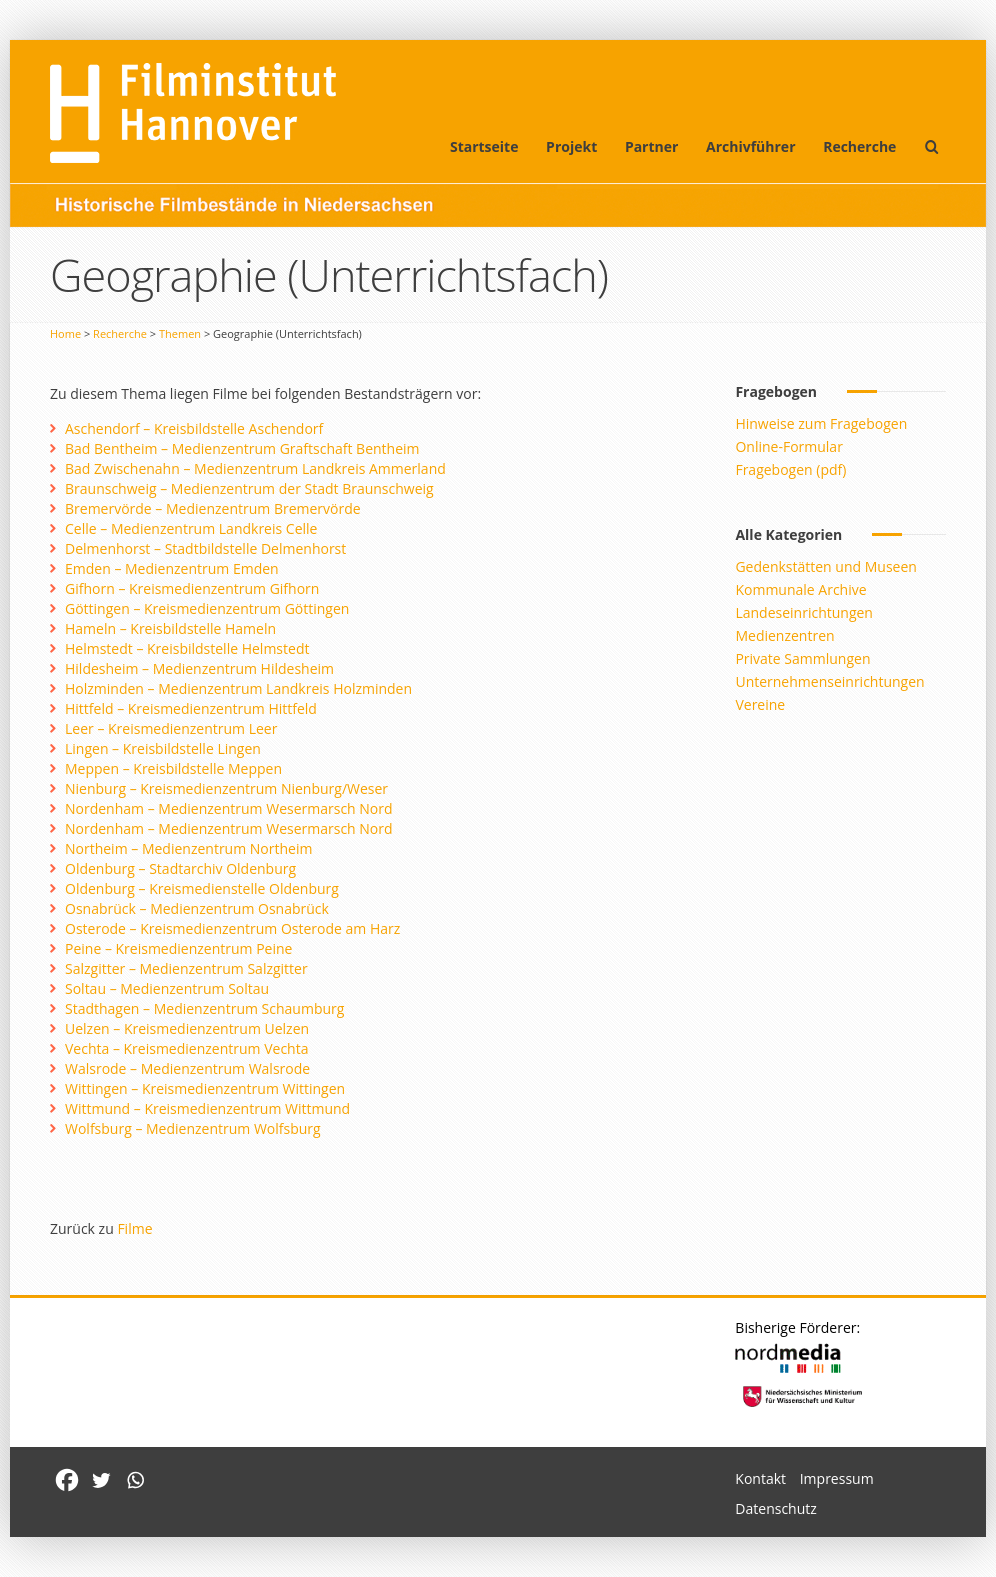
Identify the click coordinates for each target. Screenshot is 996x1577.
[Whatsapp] (135, 1480)
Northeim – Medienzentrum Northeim (188, 848)
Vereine (760, 704)
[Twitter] (101, 1480)
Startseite (484, 146)
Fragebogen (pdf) (790, 469)
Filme (134, 1228)
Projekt (571, 146)
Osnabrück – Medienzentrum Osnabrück (197, 908)
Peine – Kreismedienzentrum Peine (178, 948)
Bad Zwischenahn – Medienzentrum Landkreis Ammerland (255, 468)
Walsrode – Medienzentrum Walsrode (187, 1068)
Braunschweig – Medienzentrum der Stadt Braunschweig (249, 488)
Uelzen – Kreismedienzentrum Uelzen (187, 1028)
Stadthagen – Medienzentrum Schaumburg (204, 1008)
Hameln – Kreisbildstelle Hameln (170, 628)
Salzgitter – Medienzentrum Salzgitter (186, 968)
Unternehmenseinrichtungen (829, 681)
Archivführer (750, 146)
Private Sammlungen (802, 658)
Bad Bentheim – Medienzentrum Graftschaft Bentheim (242, 448)
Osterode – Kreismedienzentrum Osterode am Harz (232, 928)
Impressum (837, 1478)
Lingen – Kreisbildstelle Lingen (163, 748)
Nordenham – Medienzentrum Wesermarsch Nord (229, 808)
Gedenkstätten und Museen (825, 566)
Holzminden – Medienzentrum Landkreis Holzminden (238, 688)
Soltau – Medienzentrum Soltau (167, 988)
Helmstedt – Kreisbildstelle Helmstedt (187, 648)
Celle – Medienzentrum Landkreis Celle (191, 528)
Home (65, 333)
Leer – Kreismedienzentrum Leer (171, 728)
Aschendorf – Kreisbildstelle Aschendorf (194, 428)
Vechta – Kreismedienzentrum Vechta (186, 1048)
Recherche (859, 146)
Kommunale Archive (800, 589)
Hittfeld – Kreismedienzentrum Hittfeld (191, 708)
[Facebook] (67, 1480)
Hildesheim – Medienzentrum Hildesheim (199, 668)
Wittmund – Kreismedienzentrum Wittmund (207, 1108)
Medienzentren (784, 635)
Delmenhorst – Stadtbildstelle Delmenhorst (205, 548)
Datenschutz (775, 1508)
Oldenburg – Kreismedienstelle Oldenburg (202, 888)
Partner (652, 146)
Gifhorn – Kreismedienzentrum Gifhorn (192, 588)
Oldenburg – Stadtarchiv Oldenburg (180, 868)
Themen (180, 333)
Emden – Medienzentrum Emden (172, 568)
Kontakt (760, 1478)
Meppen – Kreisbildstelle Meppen (173, 768)
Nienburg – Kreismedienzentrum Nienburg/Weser (226, 788)
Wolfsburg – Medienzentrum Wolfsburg (193, 1128)
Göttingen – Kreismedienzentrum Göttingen (207, 608)
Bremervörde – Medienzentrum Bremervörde (213, 508)
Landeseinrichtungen (804, 612)
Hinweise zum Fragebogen (821, 423)
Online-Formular (788, 446)
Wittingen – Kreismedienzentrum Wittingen (205, 1088)
